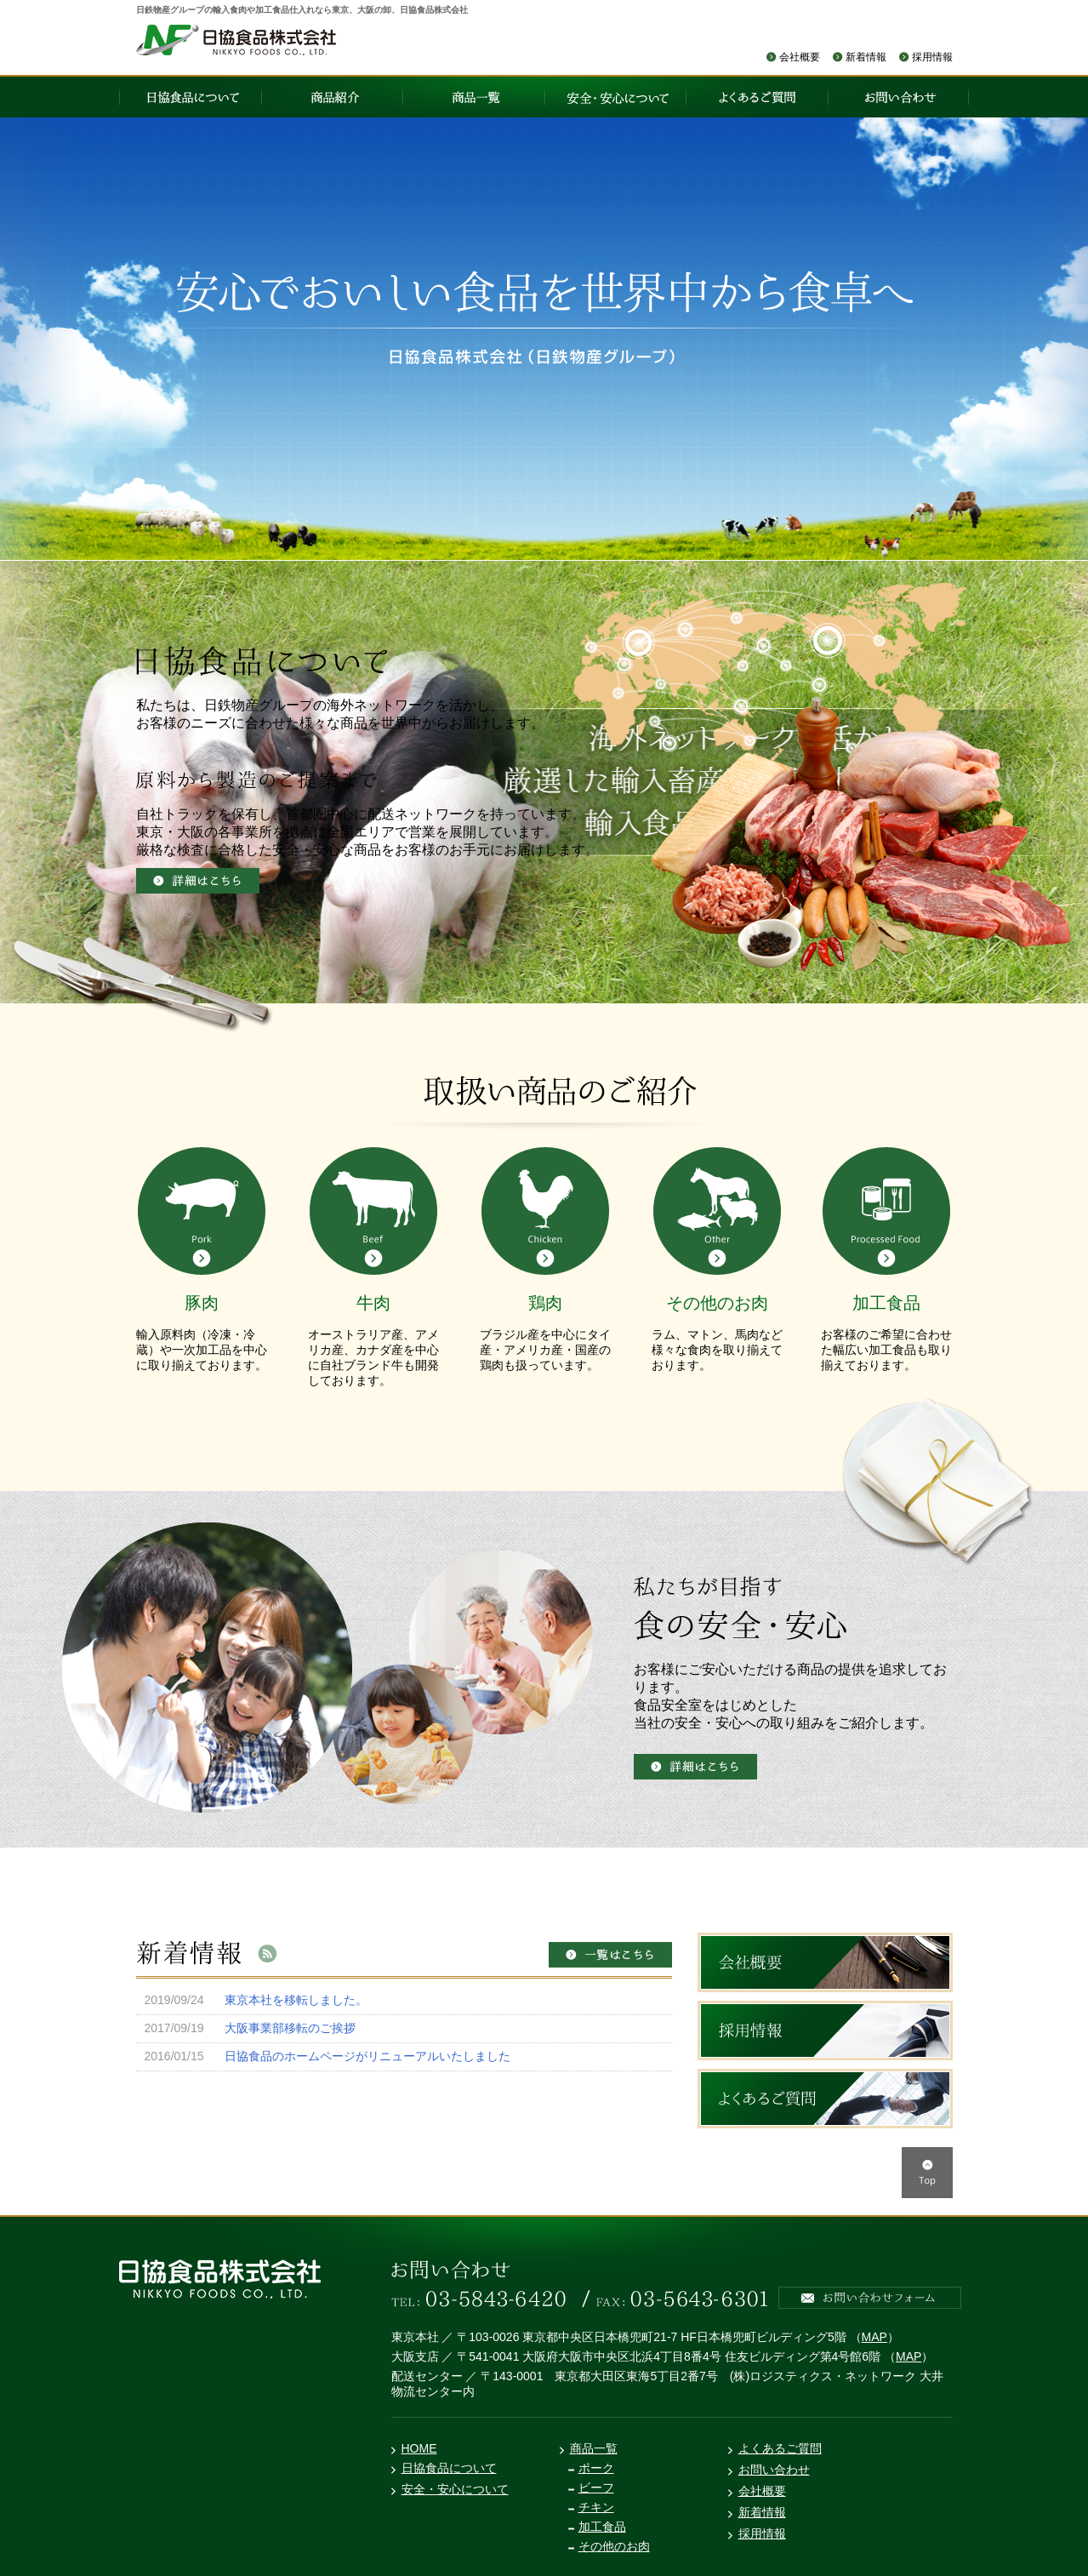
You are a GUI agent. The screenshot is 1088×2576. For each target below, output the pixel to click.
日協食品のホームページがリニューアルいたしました (367, 2056)
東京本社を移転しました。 (296, 2000)
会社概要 (799, 57)
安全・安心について (455, 2489)
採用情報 (932, 57)
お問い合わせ (774, 2469)
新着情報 (866, 57)
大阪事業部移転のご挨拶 (290, 2028)
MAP (874, 2337)
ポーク (596, 2468)
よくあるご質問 (780, 2448)
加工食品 (602, 2526)
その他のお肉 (614, 2546)
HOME (419, 2448)
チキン (596, 2507)
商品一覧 (594, 2448)
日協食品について (449, 2468)
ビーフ (596, 2487)
